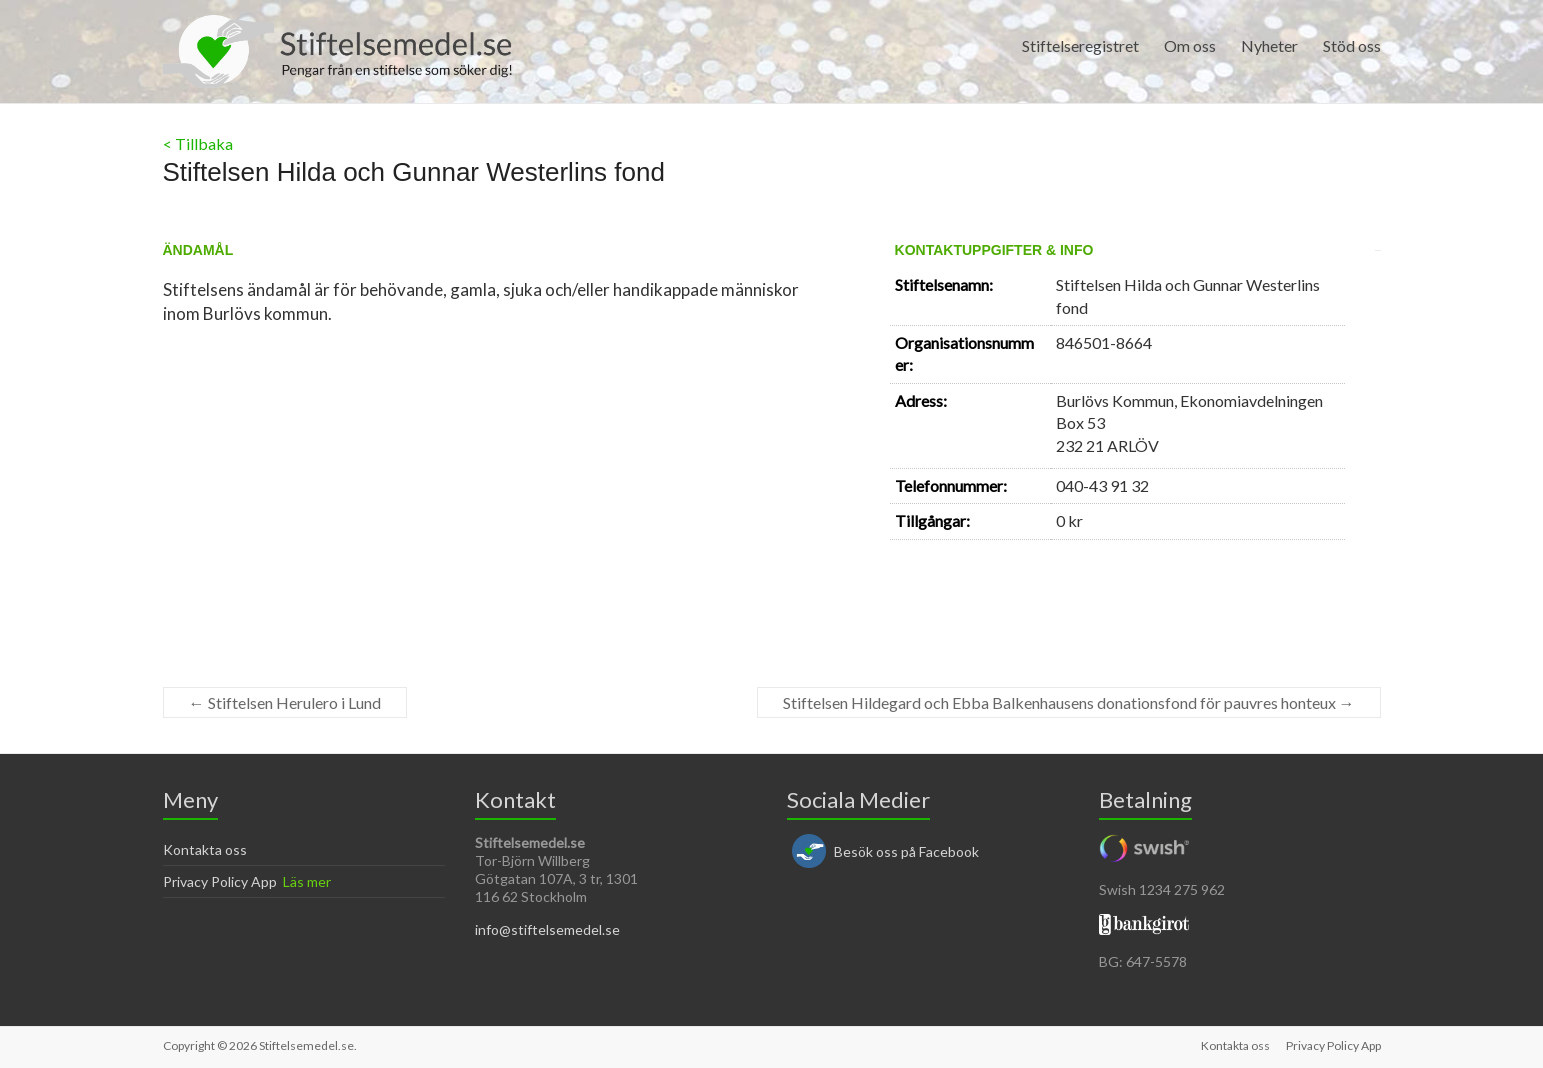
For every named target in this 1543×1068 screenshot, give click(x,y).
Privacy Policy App (220, 881)
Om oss (1190, 45)
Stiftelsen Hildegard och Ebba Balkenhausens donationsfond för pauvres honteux (1069, 702)
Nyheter (1269, 45)
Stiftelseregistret (1080, 45)
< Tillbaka (198, 143)
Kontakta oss (205, 849)
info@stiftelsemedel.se (547, 929)
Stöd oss (1352, 45)
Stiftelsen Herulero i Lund (285, 702)
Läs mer (307, 881)
